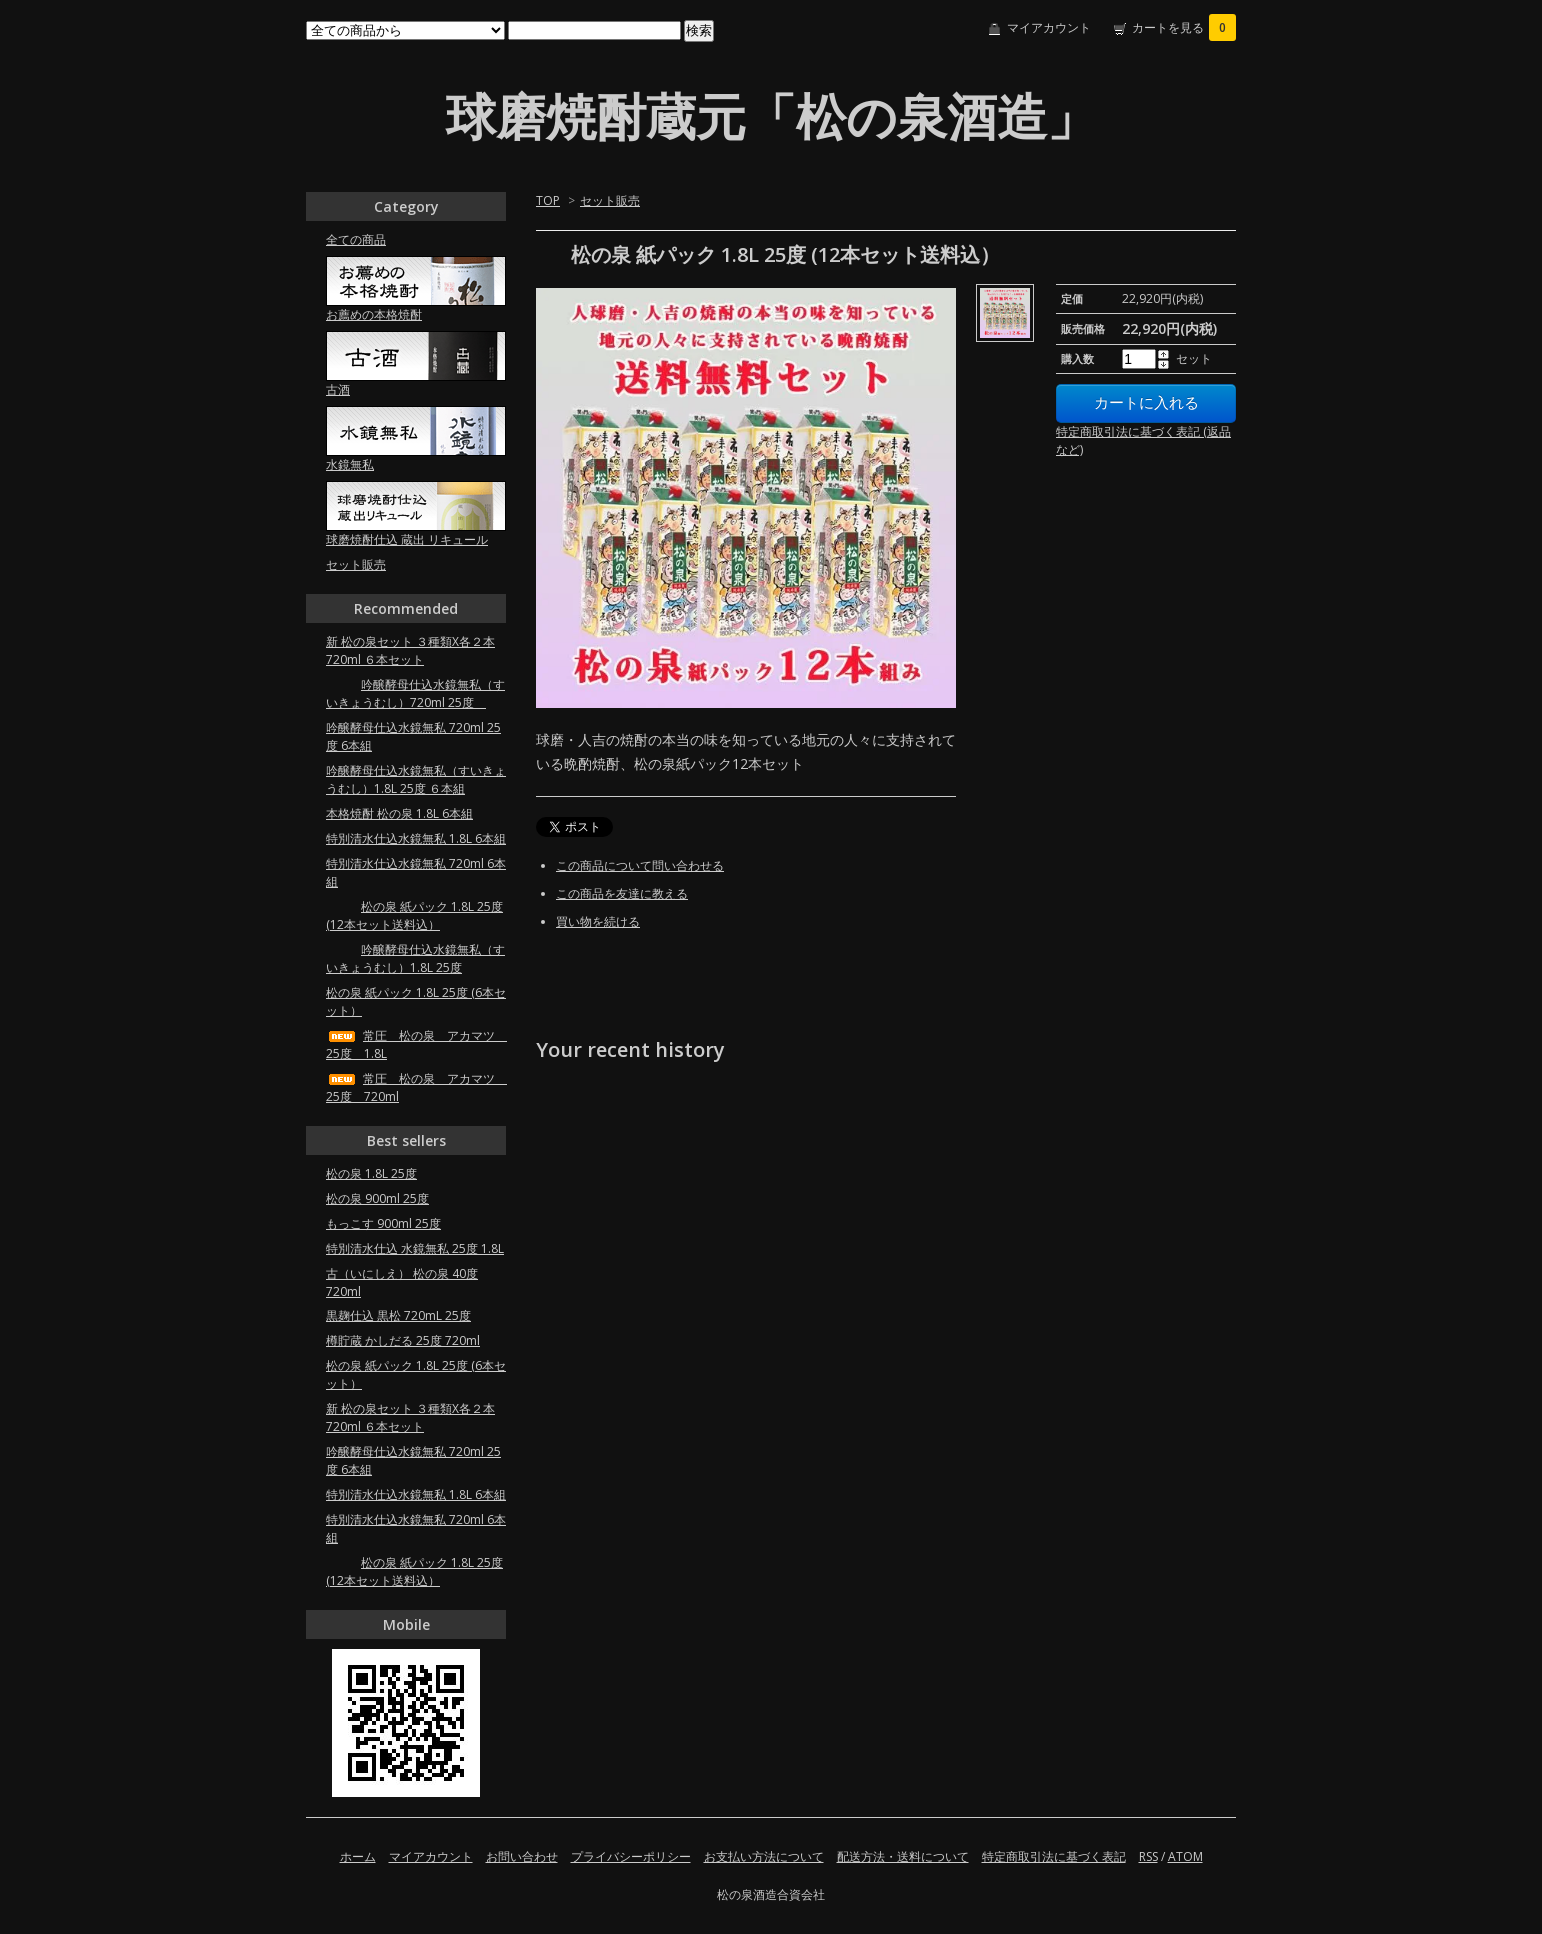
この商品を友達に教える (622, 893)
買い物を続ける (598, 921)
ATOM (1185, 1856)
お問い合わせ (522, 1856)
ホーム (358, 1856)
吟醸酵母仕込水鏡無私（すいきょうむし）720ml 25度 (415, 693)
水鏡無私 (350, 464)
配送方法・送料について (903, 1856)
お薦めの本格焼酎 (374, 314)
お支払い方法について (764, 1856)
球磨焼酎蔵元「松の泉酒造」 (771, 116)
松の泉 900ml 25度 (377, 1198)
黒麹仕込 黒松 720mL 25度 (398, 1315)
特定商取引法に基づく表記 (1054, 1856)
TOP (548, 200)
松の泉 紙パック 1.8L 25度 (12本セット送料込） (414, 915)
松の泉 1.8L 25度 (371, 1173)
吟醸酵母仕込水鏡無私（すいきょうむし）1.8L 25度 (415, 958)
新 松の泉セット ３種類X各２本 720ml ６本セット (410, 650)
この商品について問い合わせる (640, 865)
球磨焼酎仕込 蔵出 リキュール (407, 539)
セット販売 (610, 200)
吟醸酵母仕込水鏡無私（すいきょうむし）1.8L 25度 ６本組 (416, 779)
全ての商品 (356, 239)
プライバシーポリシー (631, 1856)
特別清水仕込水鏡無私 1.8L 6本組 (416, 838)
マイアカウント (1049, 27)
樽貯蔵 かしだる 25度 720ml (403, 1340)
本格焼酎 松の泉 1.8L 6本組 (399, 813)
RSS (1148, 1856)
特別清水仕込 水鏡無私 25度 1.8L (415, 1248)
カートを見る (1184, 27)
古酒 (338, 389)
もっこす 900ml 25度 (383, 1223)
